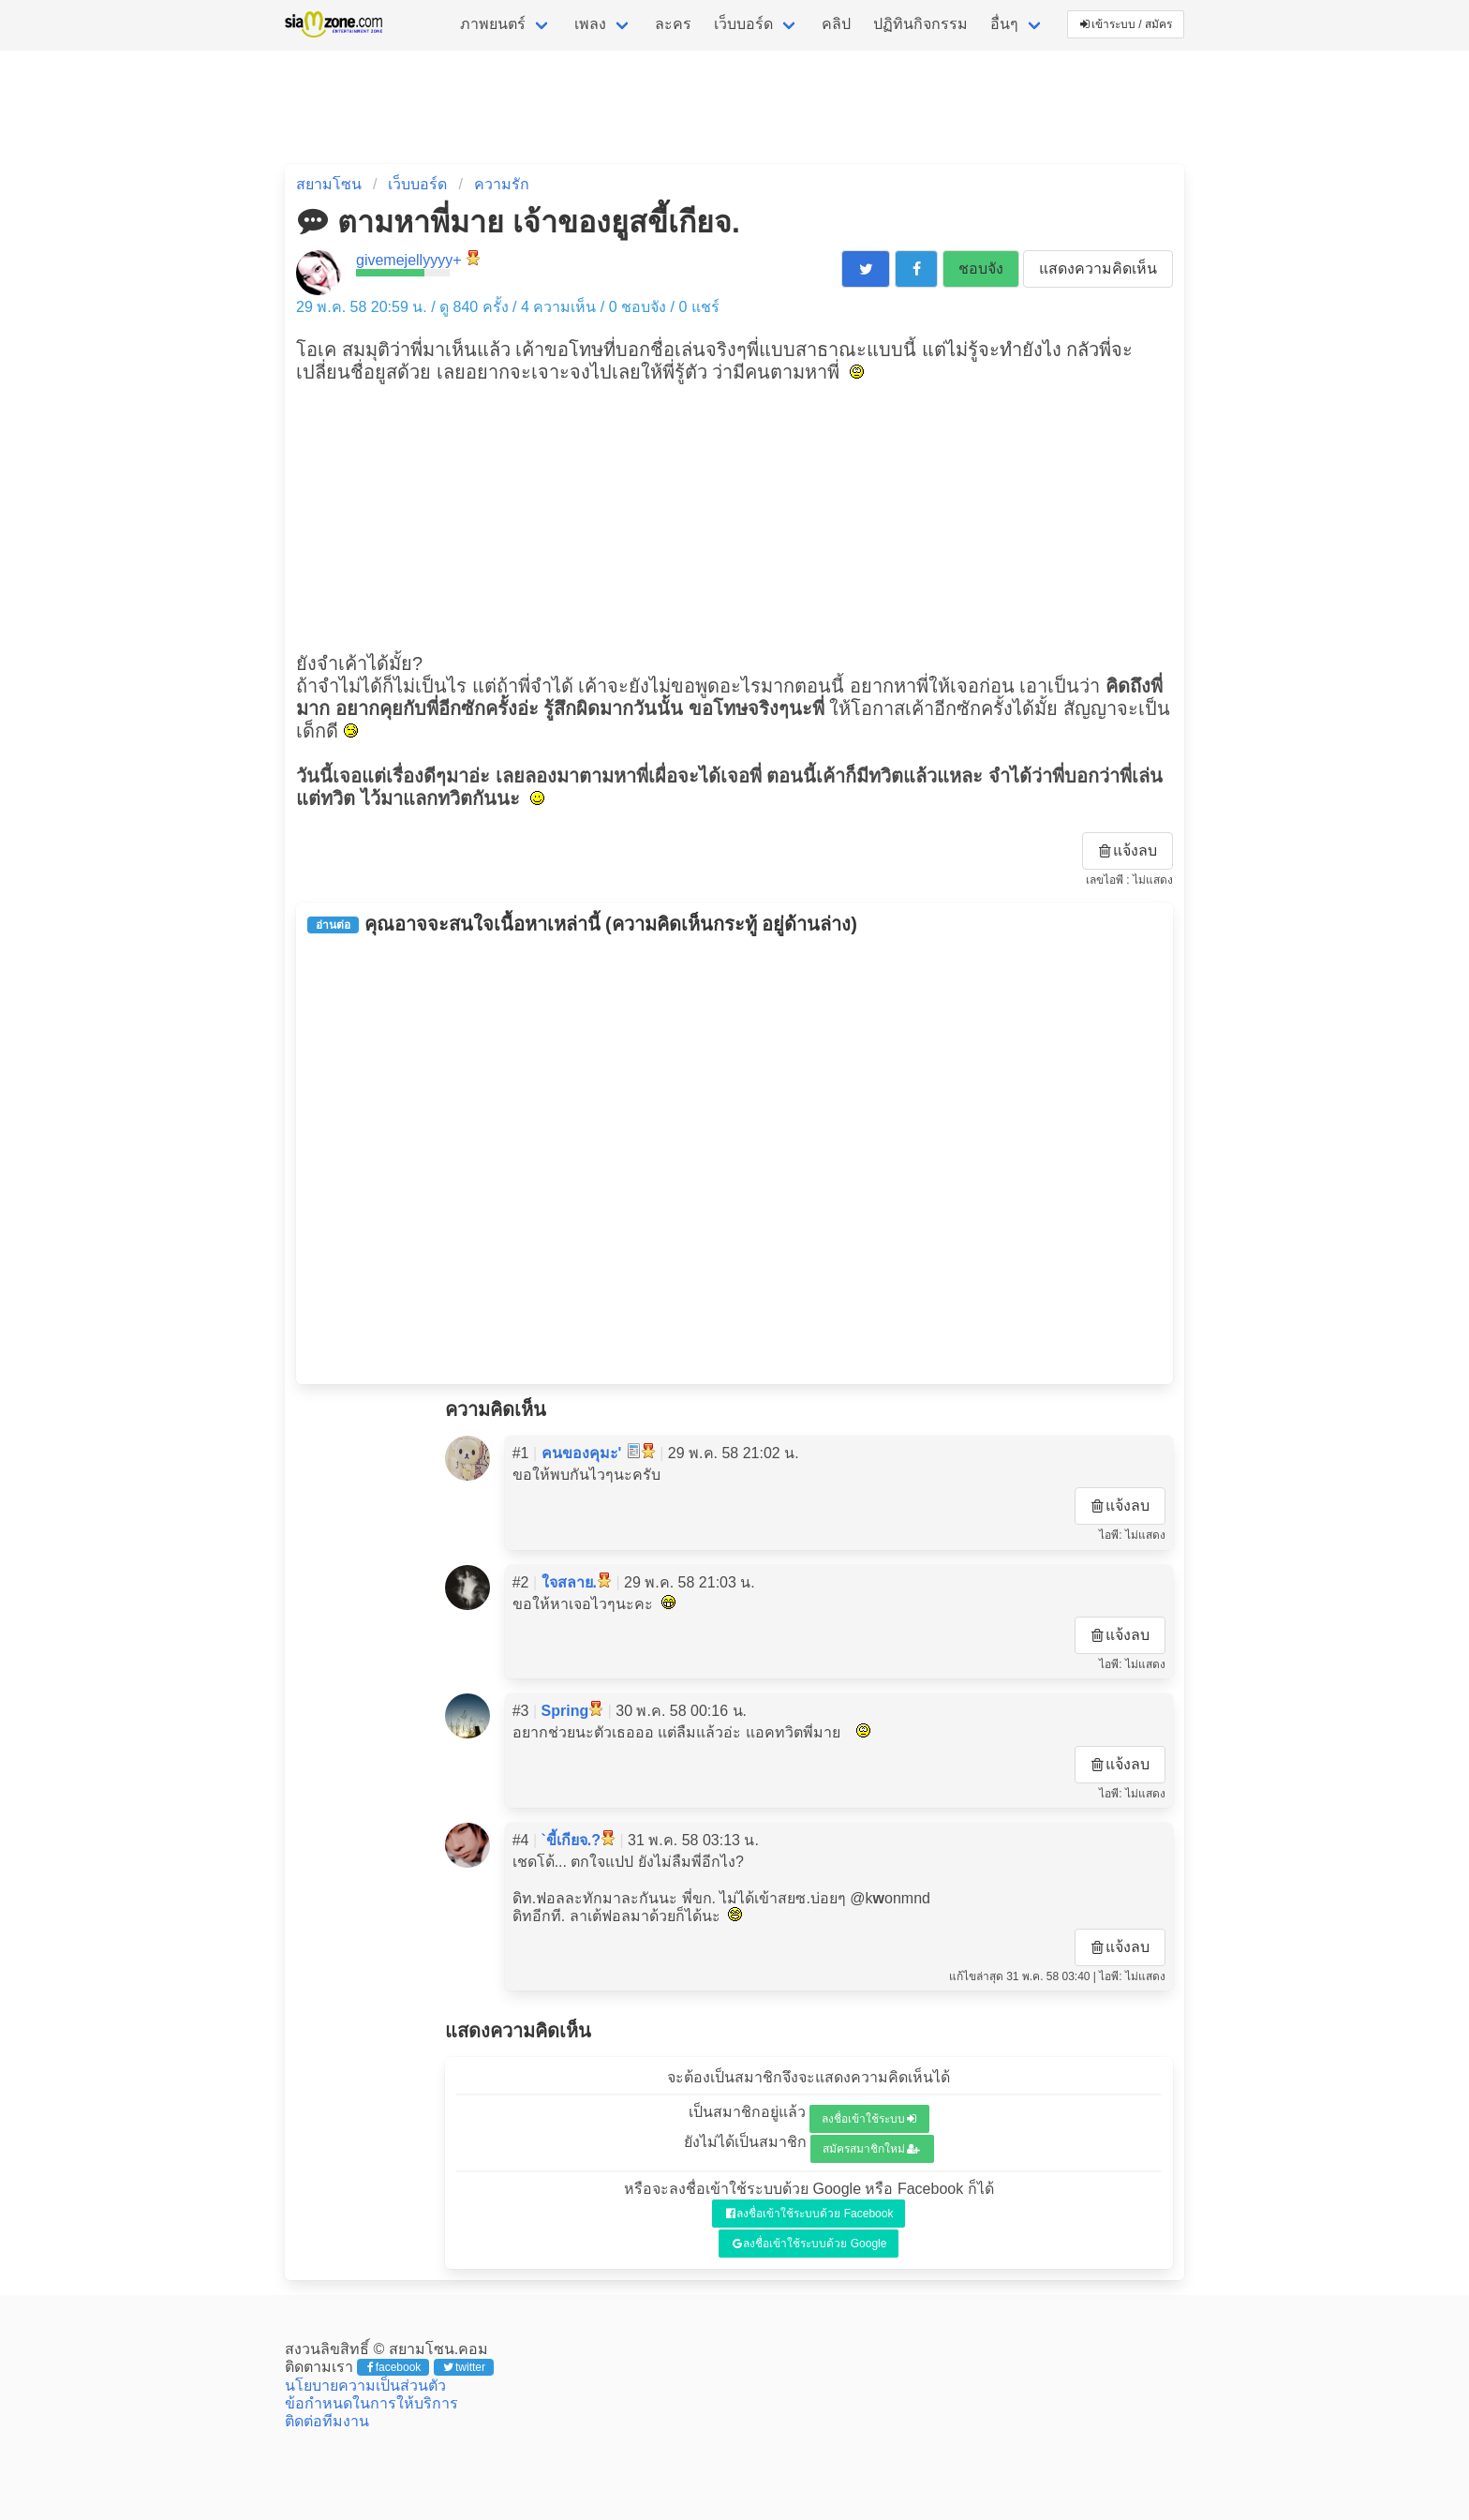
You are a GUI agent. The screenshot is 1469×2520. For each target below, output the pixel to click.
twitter (464, 2367)
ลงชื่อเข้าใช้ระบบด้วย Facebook (810, 2213)
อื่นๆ (1004, 24)
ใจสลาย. (569, 1582)
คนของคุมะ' (582, 1453)
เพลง (590, 24)
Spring (565, 1711)
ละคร (673, 24)
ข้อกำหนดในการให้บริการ (371, 2403)
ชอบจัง (980, 268)
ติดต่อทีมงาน (327, 2421)
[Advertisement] (734, 515)
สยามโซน (329, 184)
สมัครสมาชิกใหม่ (871, 2148)
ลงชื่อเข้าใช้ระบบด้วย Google (810, 2243)
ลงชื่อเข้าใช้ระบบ (869, 2118)
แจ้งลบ (1128, 850)
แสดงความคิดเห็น (1098, 268)
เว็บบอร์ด (743, 24)
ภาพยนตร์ (493, 24)
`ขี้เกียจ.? (571, 1840)
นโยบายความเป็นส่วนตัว (365, 2385)
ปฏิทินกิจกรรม (920, 24)
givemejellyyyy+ (408, 260)
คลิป (836, 24)
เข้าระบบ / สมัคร (1126, 24)
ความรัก (501, 184)
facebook (394, 2367)
